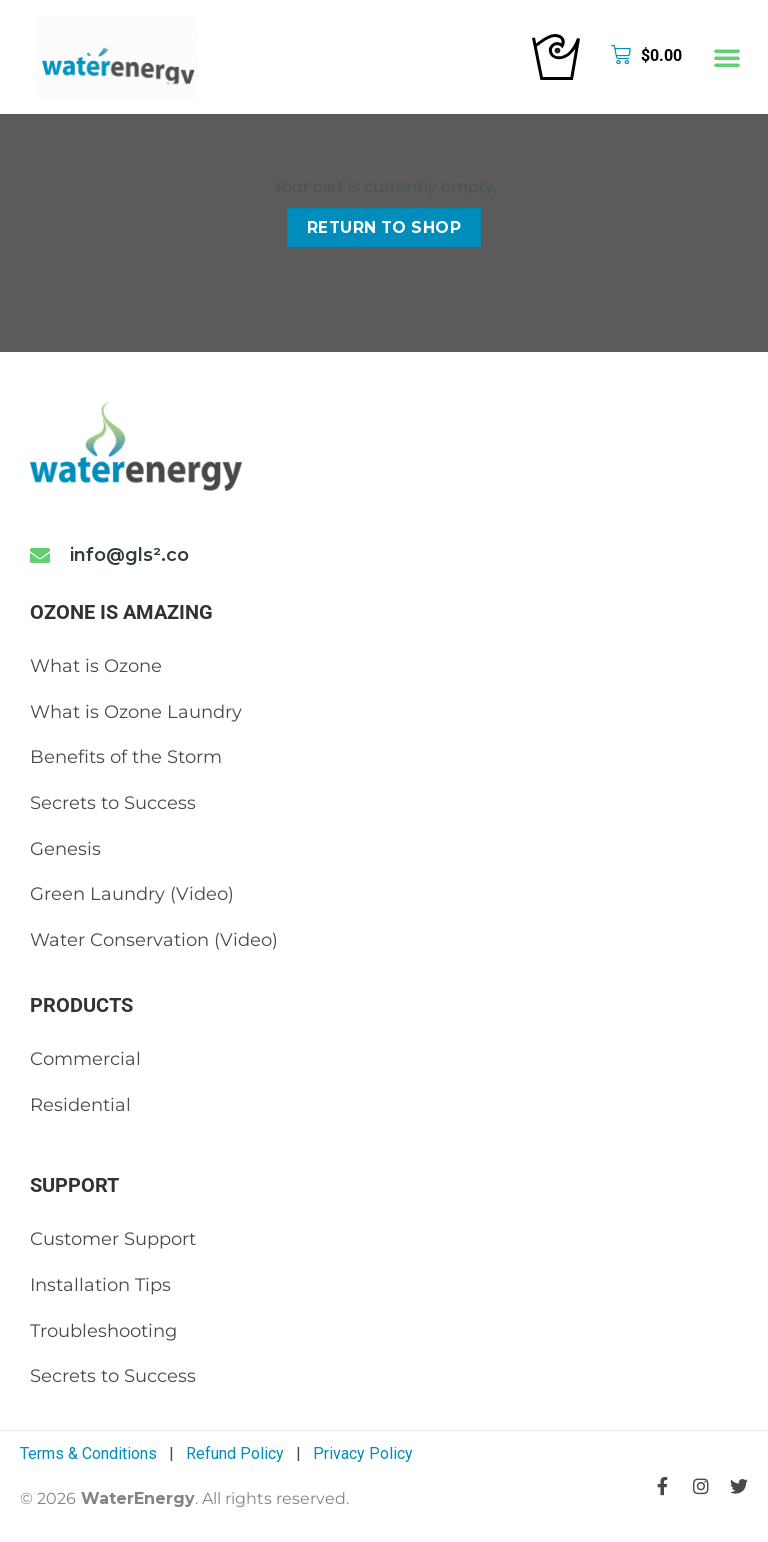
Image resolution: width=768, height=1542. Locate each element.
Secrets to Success (113, 803)
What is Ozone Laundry (136, 712)
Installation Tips (100, 1285)
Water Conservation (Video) (154, 940)
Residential (80, 1105)
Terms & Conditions (88, 1453)
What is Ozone (96, 666)
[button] (727, 57)
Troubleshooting (103, 1331)
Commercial (85, 1059)
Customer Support (113, 1239)
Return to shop (384, 227)
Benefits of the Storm (126, 757)
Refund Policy (235, 1453)
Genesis (65, 849)
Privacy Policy (363, 1453)
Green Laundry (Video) (132, 894)
